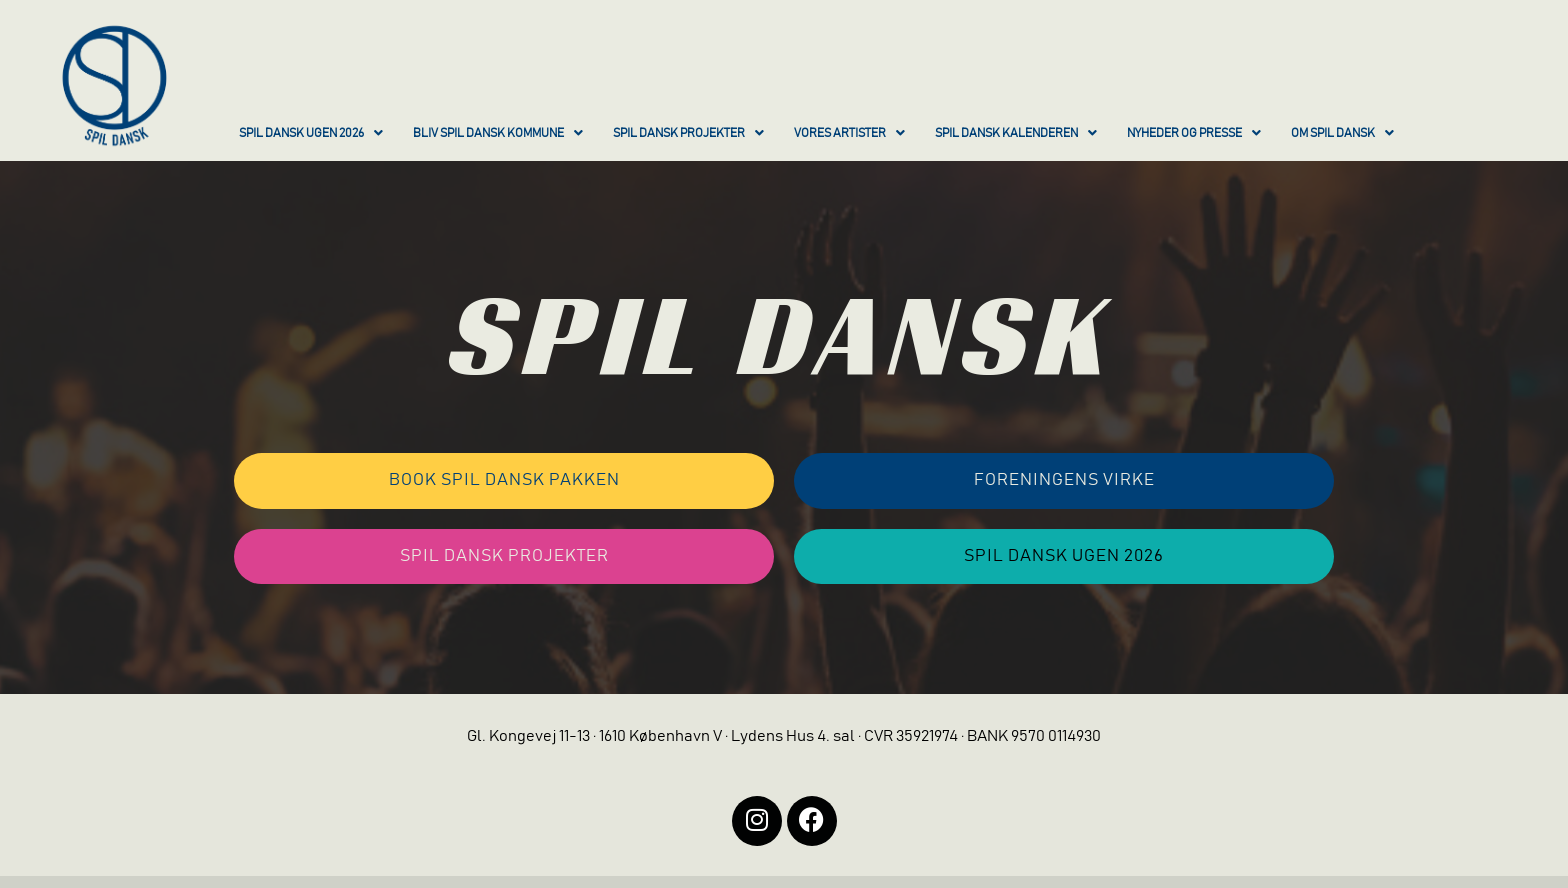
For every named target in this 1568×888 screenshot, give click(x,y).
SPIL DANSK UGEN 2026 (311, 133)
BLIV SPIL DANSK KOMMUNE (498, 133)
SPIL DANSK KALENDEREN (1016, 133)
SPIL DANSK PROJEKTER (688, 133)
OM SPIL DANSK (1342, 133)
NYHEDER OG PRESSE (1194, 133)
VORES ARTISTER (849, 133)
